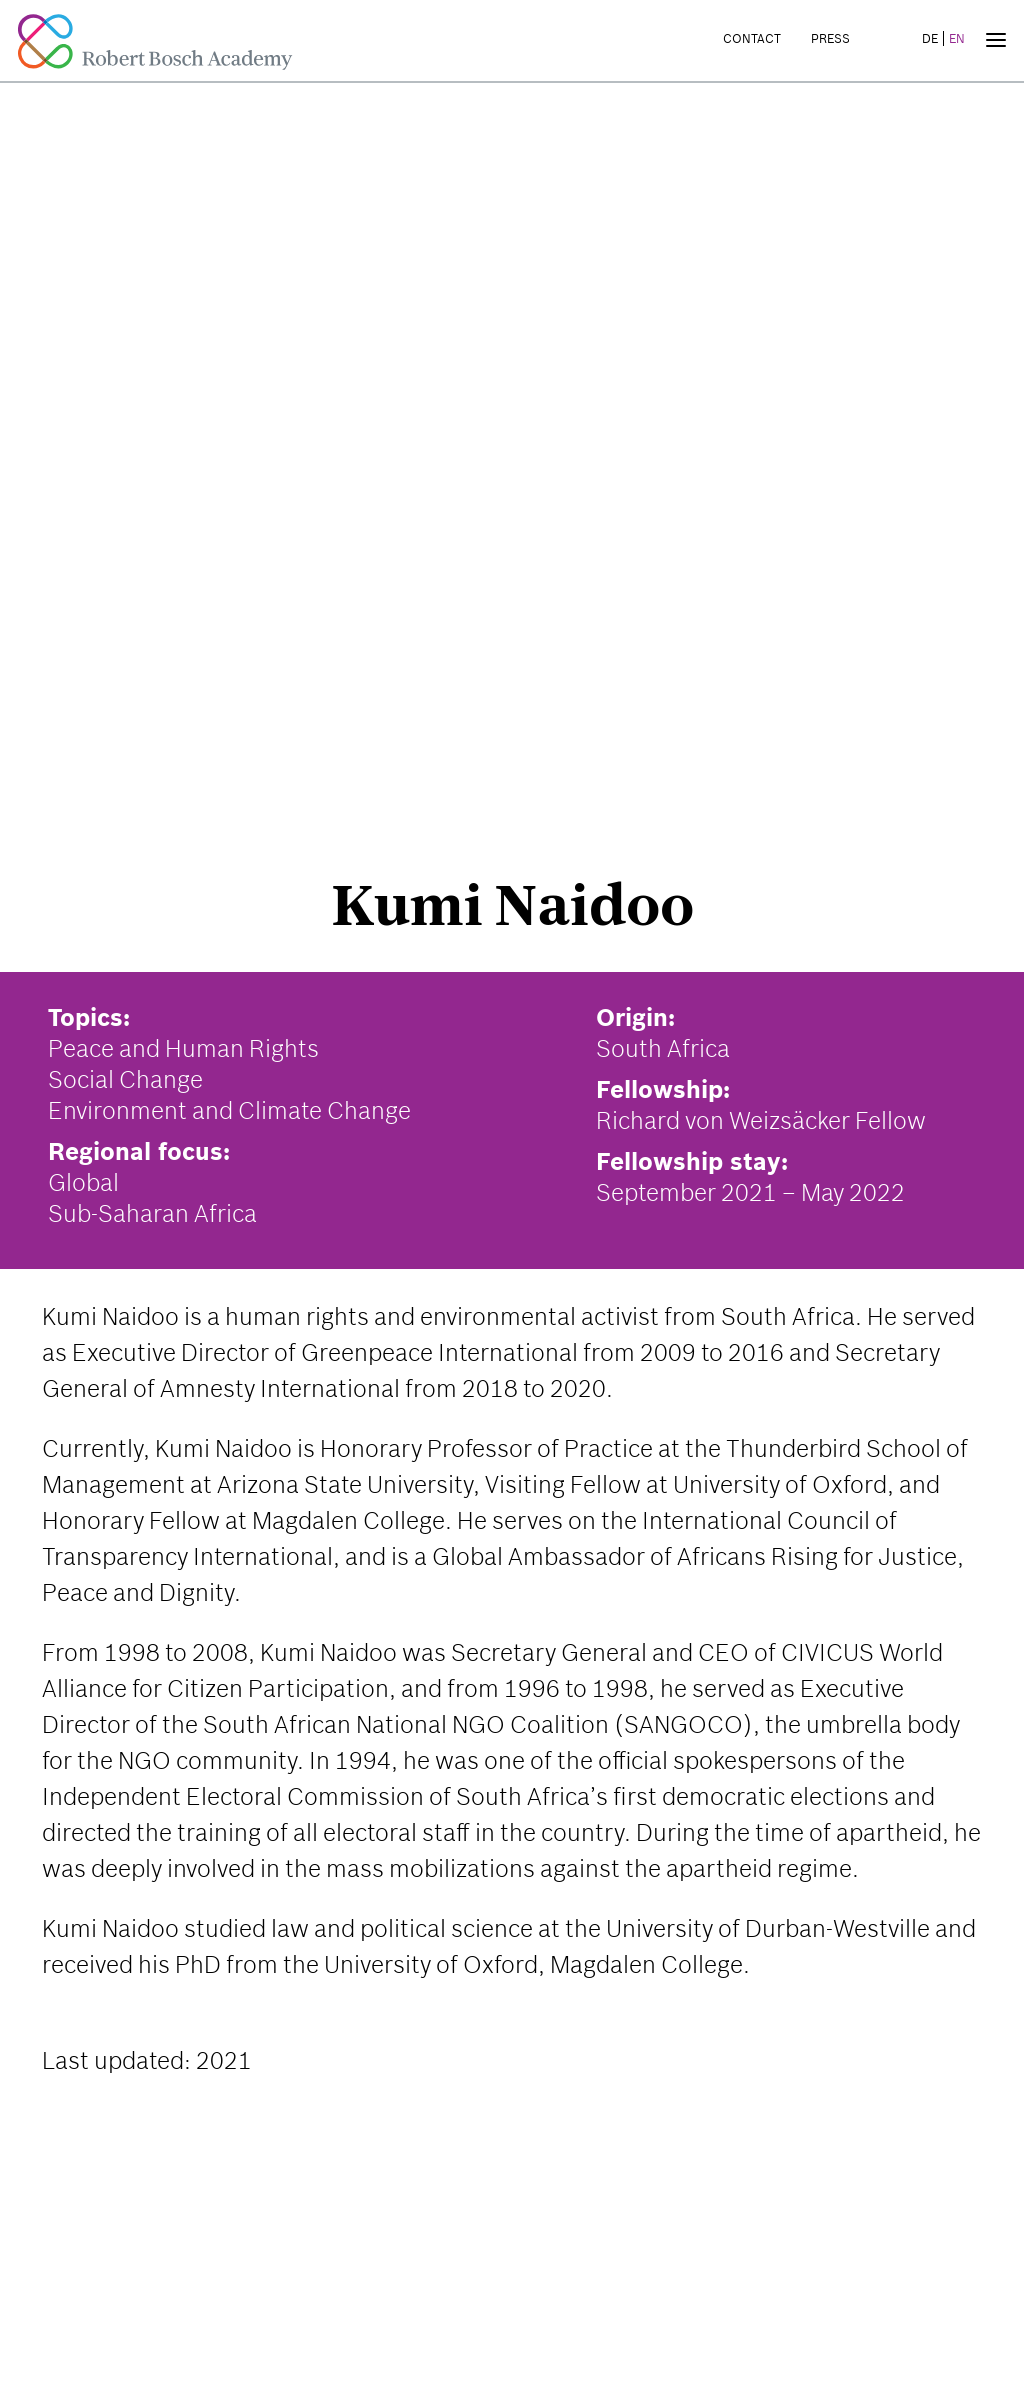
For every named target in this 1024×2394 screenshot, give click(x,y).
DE (930, 38)
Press (830, 38)
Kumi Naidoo (512, 905)
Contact (752, 38)
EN (957, 38)
